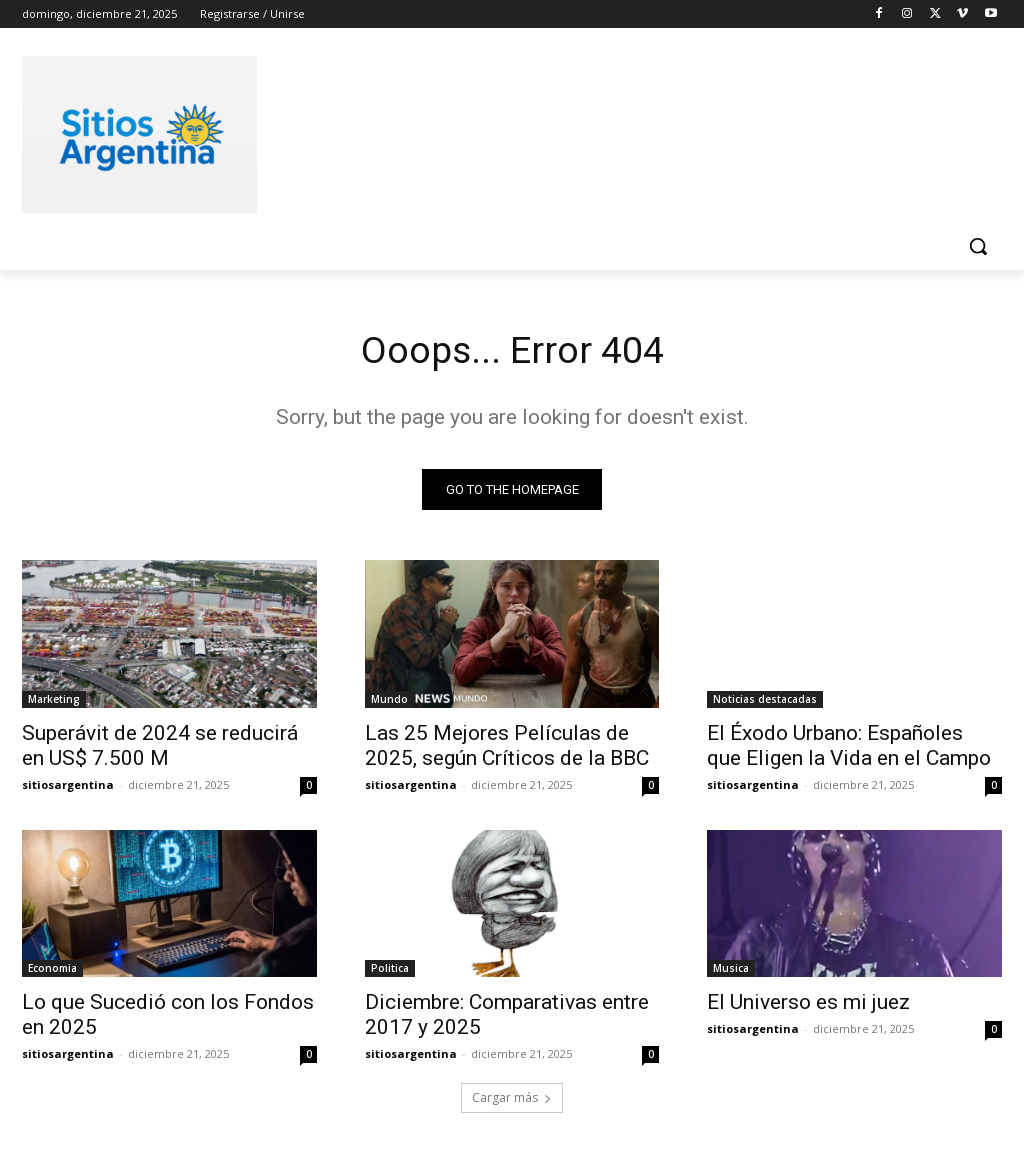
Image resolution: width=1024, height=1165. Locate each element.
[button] (978, 246)
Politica (390, 972)
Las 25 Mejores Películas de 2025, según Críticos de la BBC (507, 748)
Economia (52, 972)
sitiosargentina (68, 787)
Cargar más (512, 1101)
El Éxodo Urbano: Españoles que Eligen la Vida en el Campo (849, 748)
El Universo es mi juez (808, 1006)
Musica (731, 972)
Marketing (54, 702)
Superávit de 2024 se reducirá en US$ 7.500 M (160, 748)
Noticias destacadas (765, 702)
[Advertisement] (491, 131)
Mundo (389, 702)
